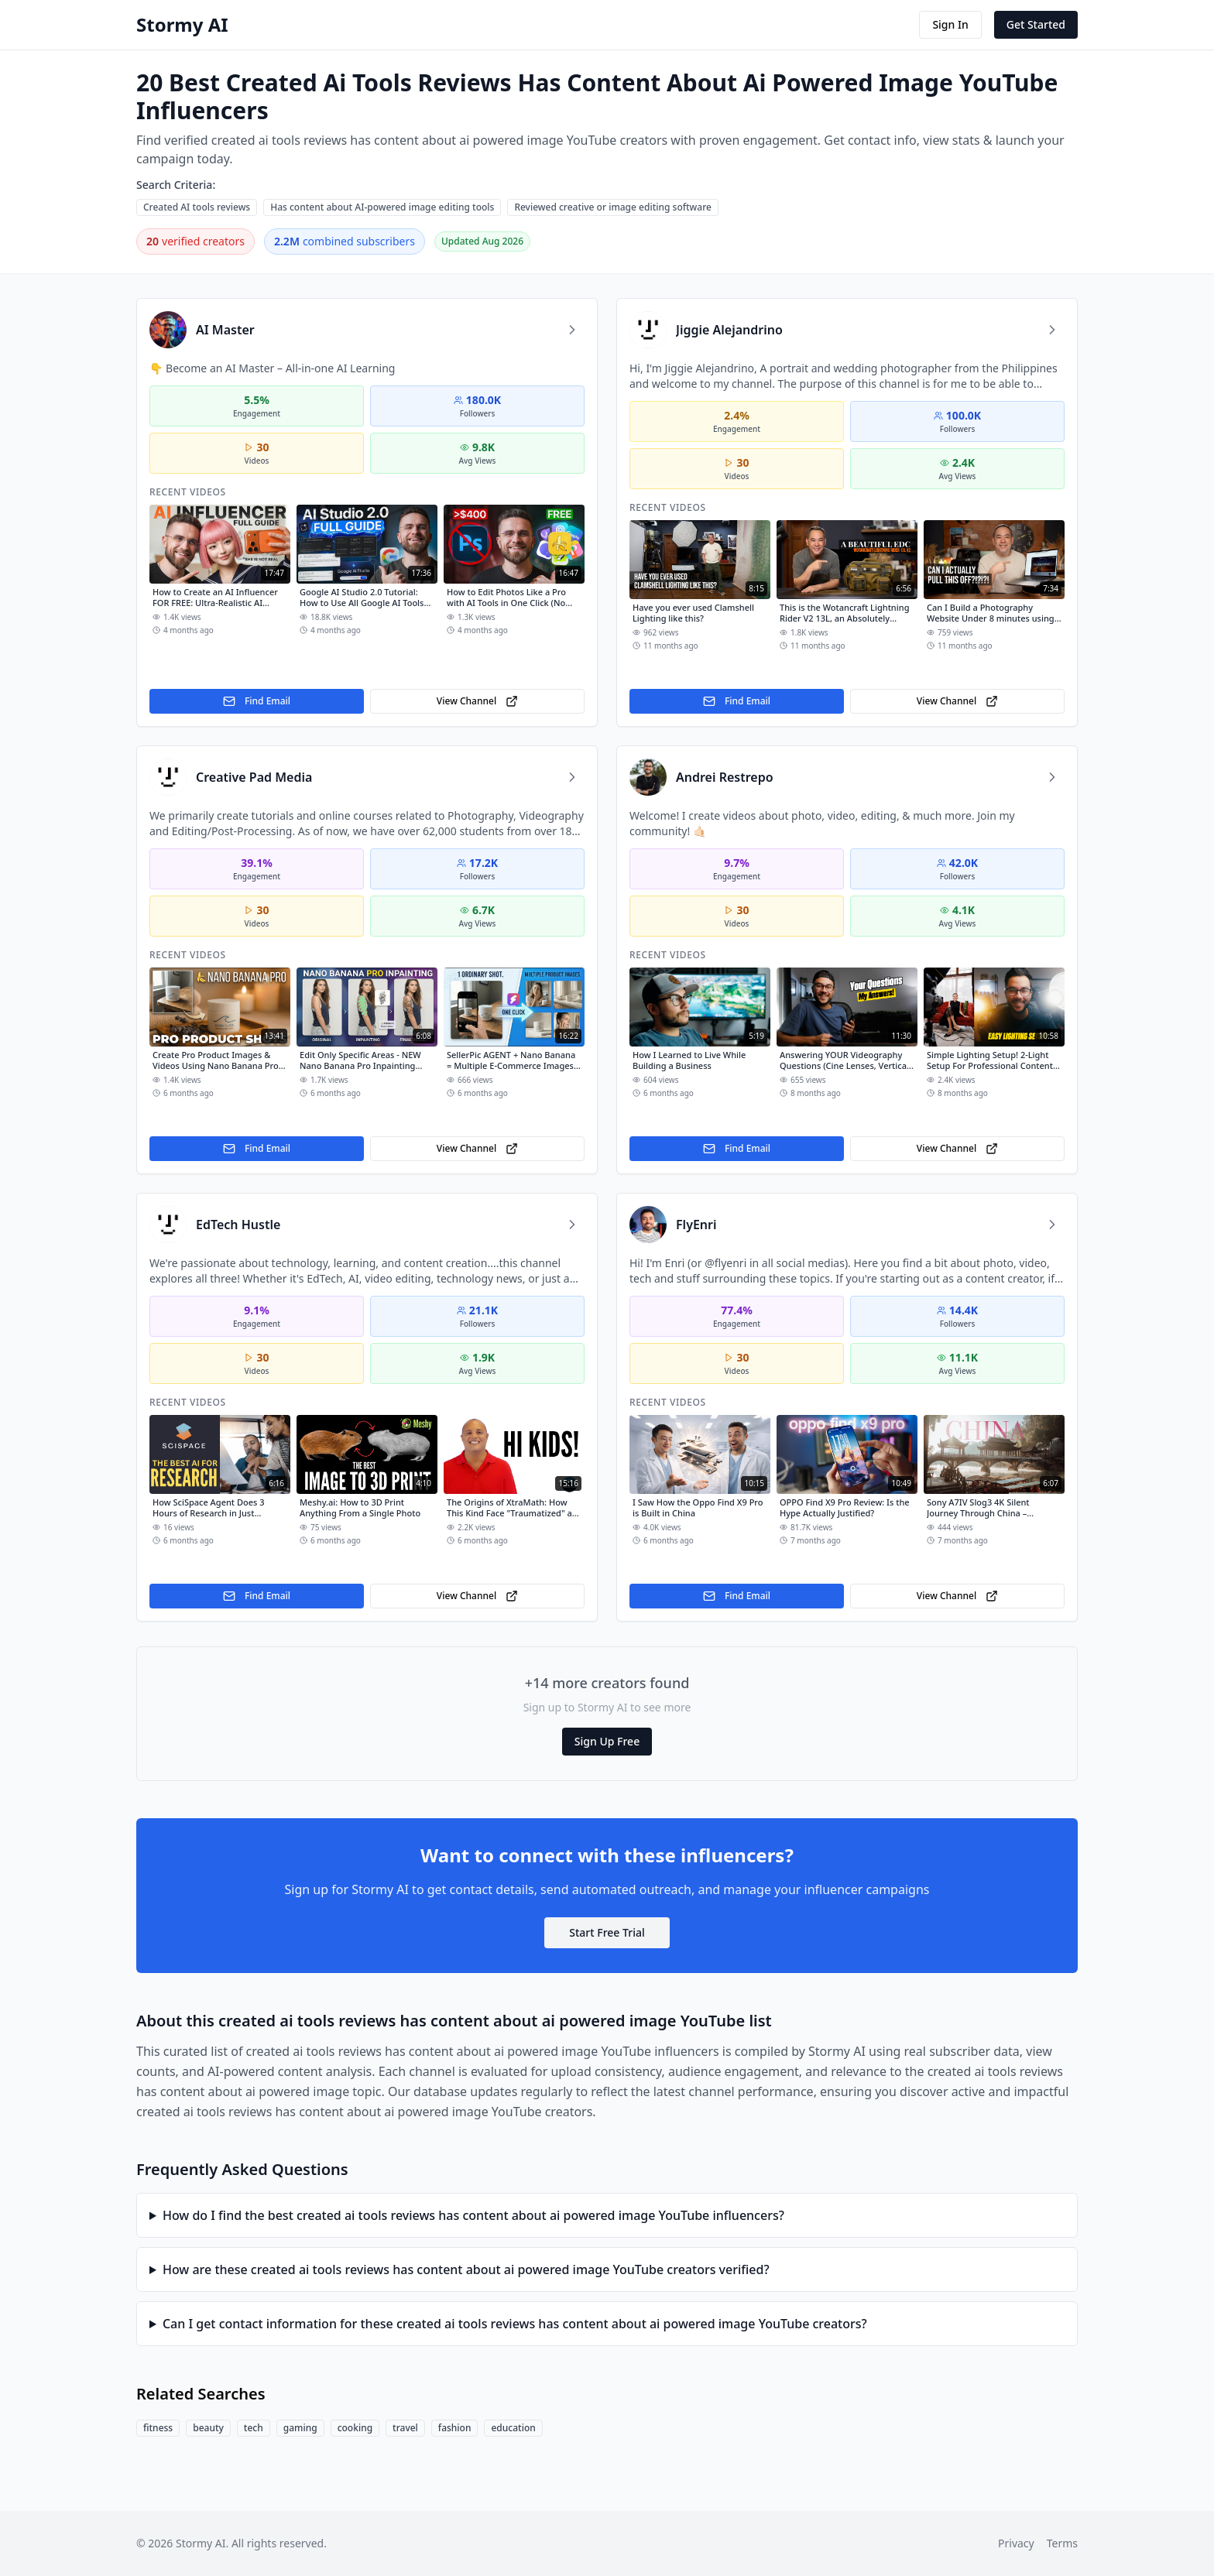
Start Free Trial (606, 1932)
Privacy (1016, 2543)
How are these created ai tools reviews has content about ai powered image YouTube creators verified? (466, 2269)
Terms (1062, 2543)
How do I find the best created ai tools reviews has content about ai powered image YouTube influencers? (473, 2215)
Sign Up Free (607, 1741)
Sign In (950, 24)
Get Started (1036, 24)
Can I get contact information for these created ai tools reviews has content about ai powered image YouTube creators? (515, 2323)
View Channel (477, 700)
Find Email (256, 700)
